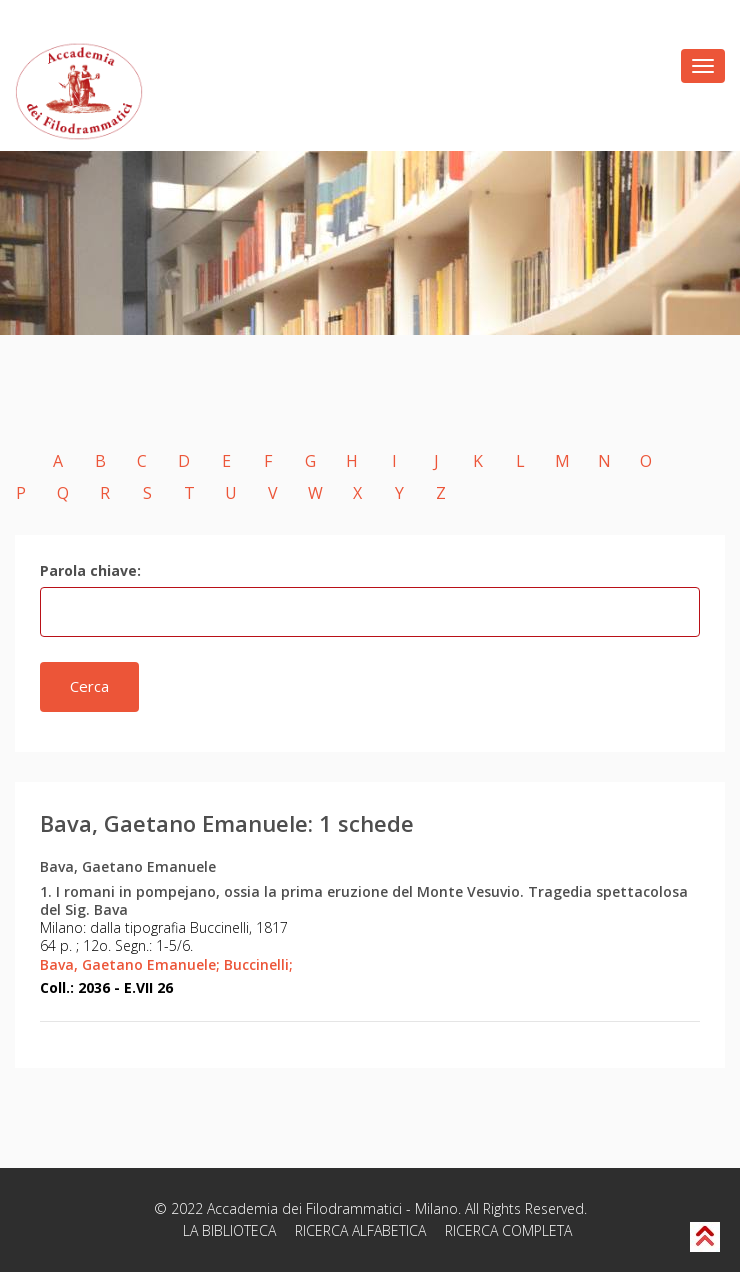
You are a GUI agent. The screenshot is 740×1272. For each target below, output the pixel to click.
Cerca (89, 686)
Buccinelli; (258, 964)
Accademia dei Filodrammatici (304, 1208)
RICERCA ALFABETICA (360, 1230)
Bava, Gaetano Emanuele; (130, 964)
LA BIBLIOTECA (229, 1230)
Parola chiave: (90, 570)
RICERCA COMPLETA (508, 1230)
